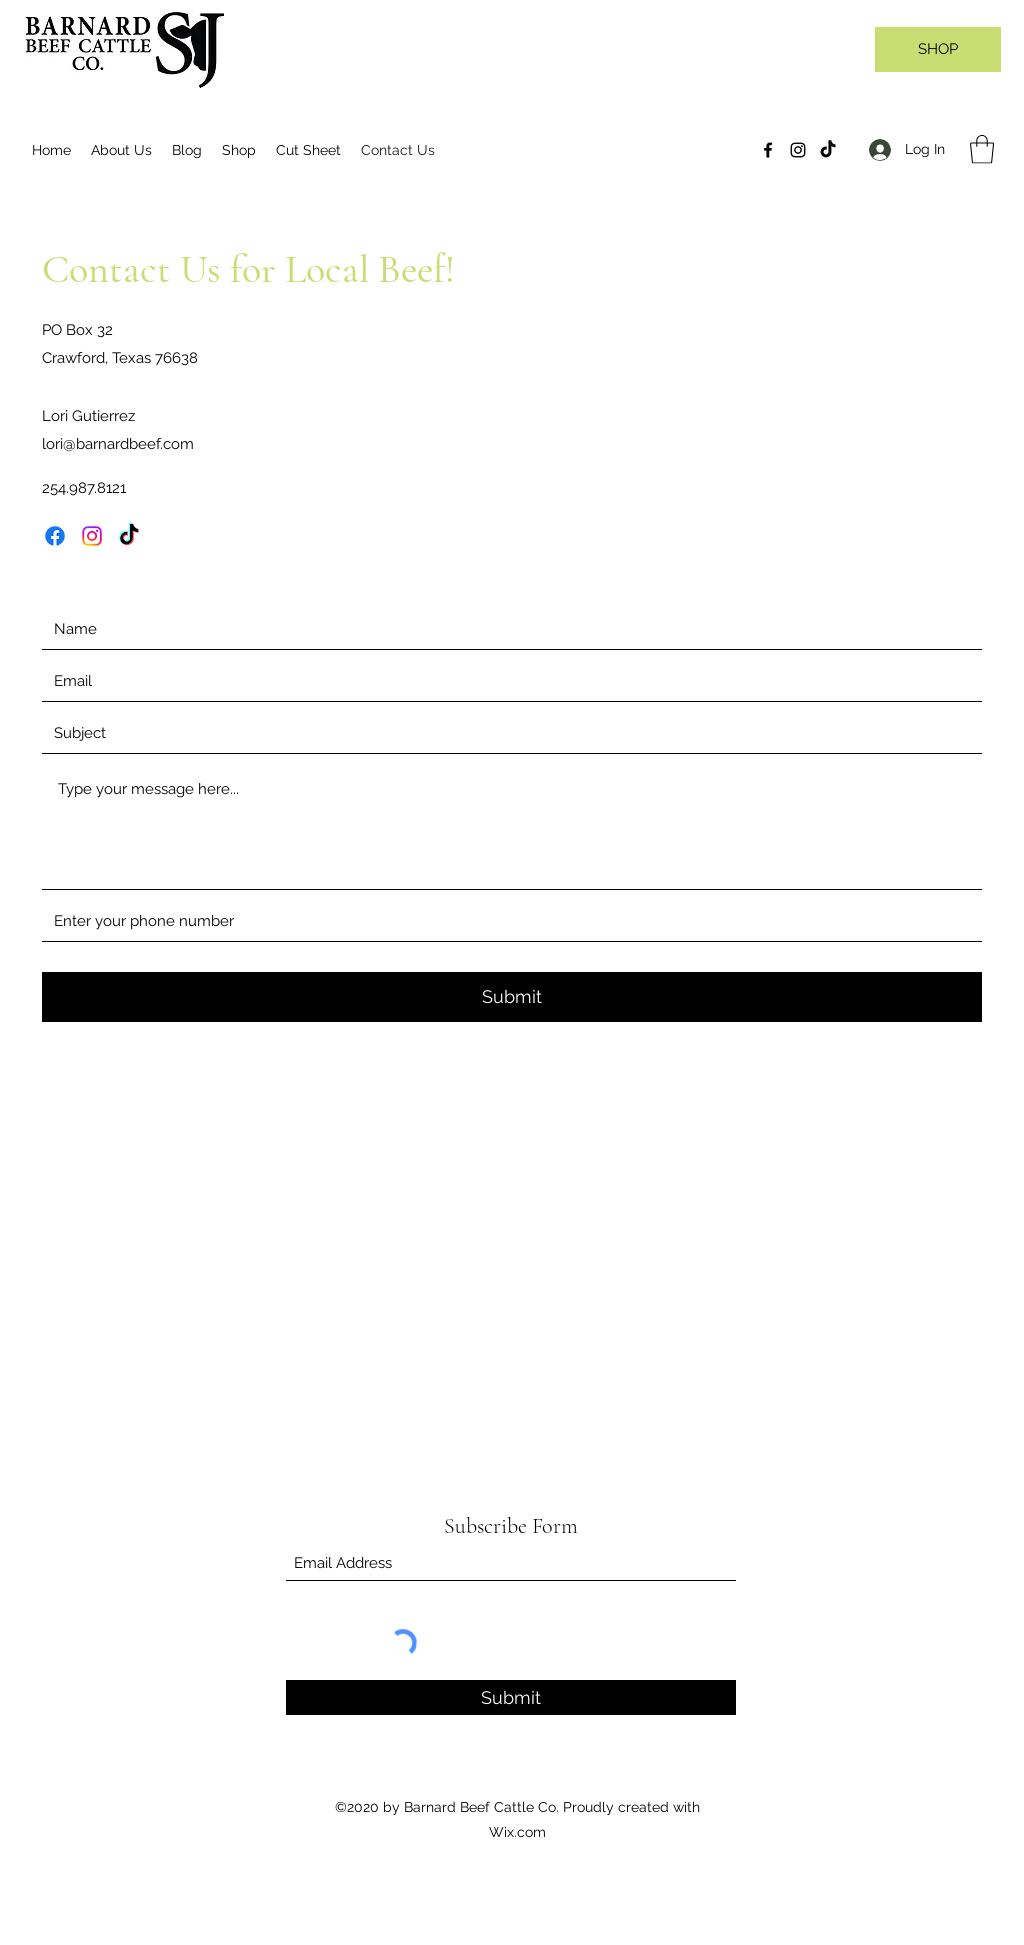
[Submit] (512, 997)
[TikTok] (828, 150)
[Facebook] (768, 150)
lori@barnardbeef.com (118, 444)
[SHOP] (938, 49)
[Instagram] (798, 150)
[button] (982, 149)
